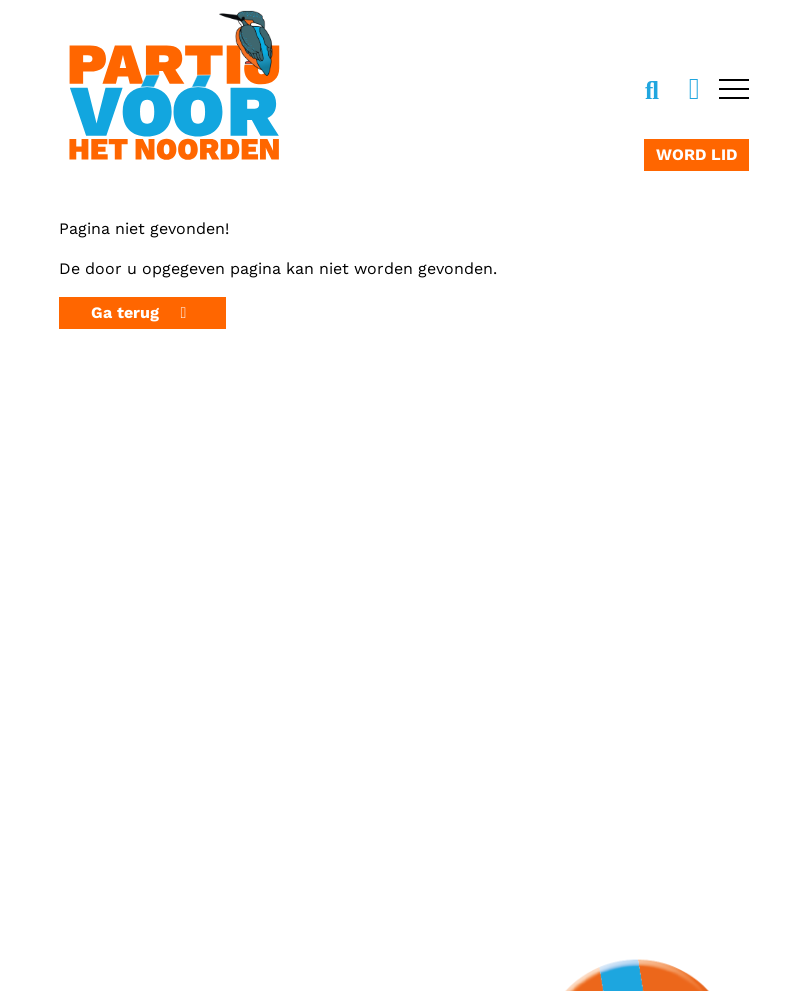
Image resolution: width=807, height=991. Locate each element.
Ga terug (142, 312)
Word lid (696, 154)
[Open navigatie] (731, 91)
